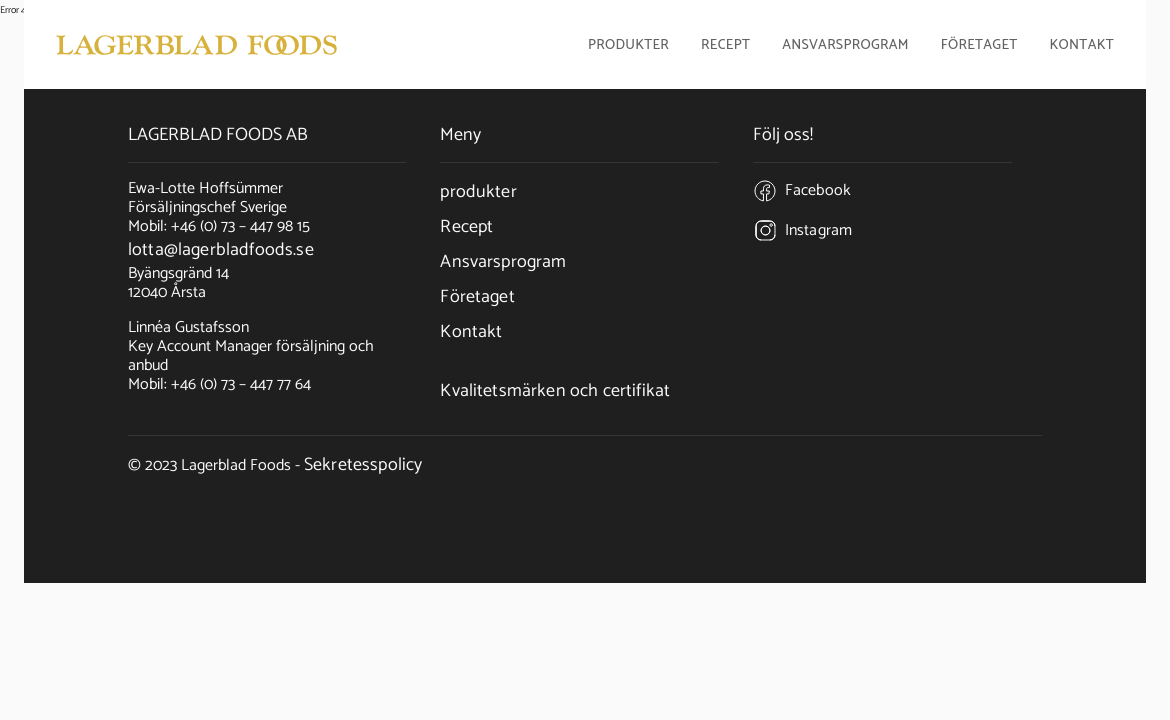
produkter (478, 192)
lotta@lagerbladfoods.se (221, 250)
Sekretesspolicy (363, 465)
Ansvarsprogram (845, 47)
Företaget (477, 297)
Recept (725, 47)
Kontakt (1082, 47)
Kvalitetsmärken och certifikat (555, 391)
